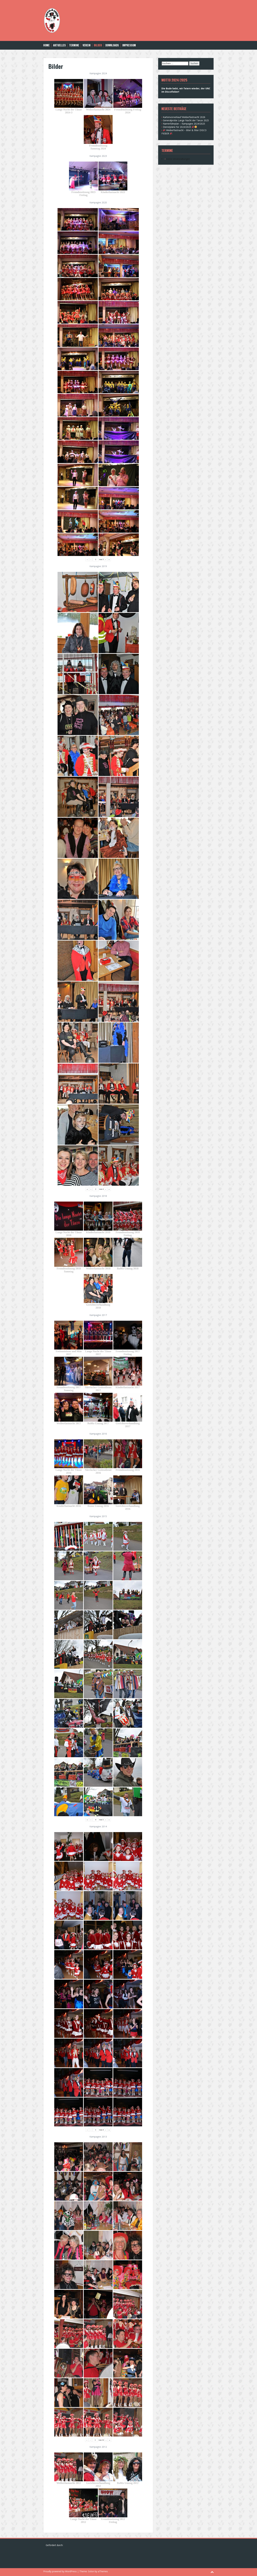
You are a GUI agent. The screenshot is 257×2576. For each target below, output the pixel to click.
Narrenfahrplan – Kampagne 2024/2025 (184, 123)
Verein (86, 45)
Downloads (112, 45)
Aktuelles (59, 45)
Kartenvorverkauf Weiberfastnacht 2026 (184, 117)
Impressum (129, 45)
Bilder (98, 45)
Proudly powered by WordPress (60, 2571)
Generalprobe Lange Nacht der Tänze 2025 (186, 120)
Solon (91, 2571)
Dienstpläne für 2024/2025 (180, 126)
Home (46, 45)
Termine (74, 45)
